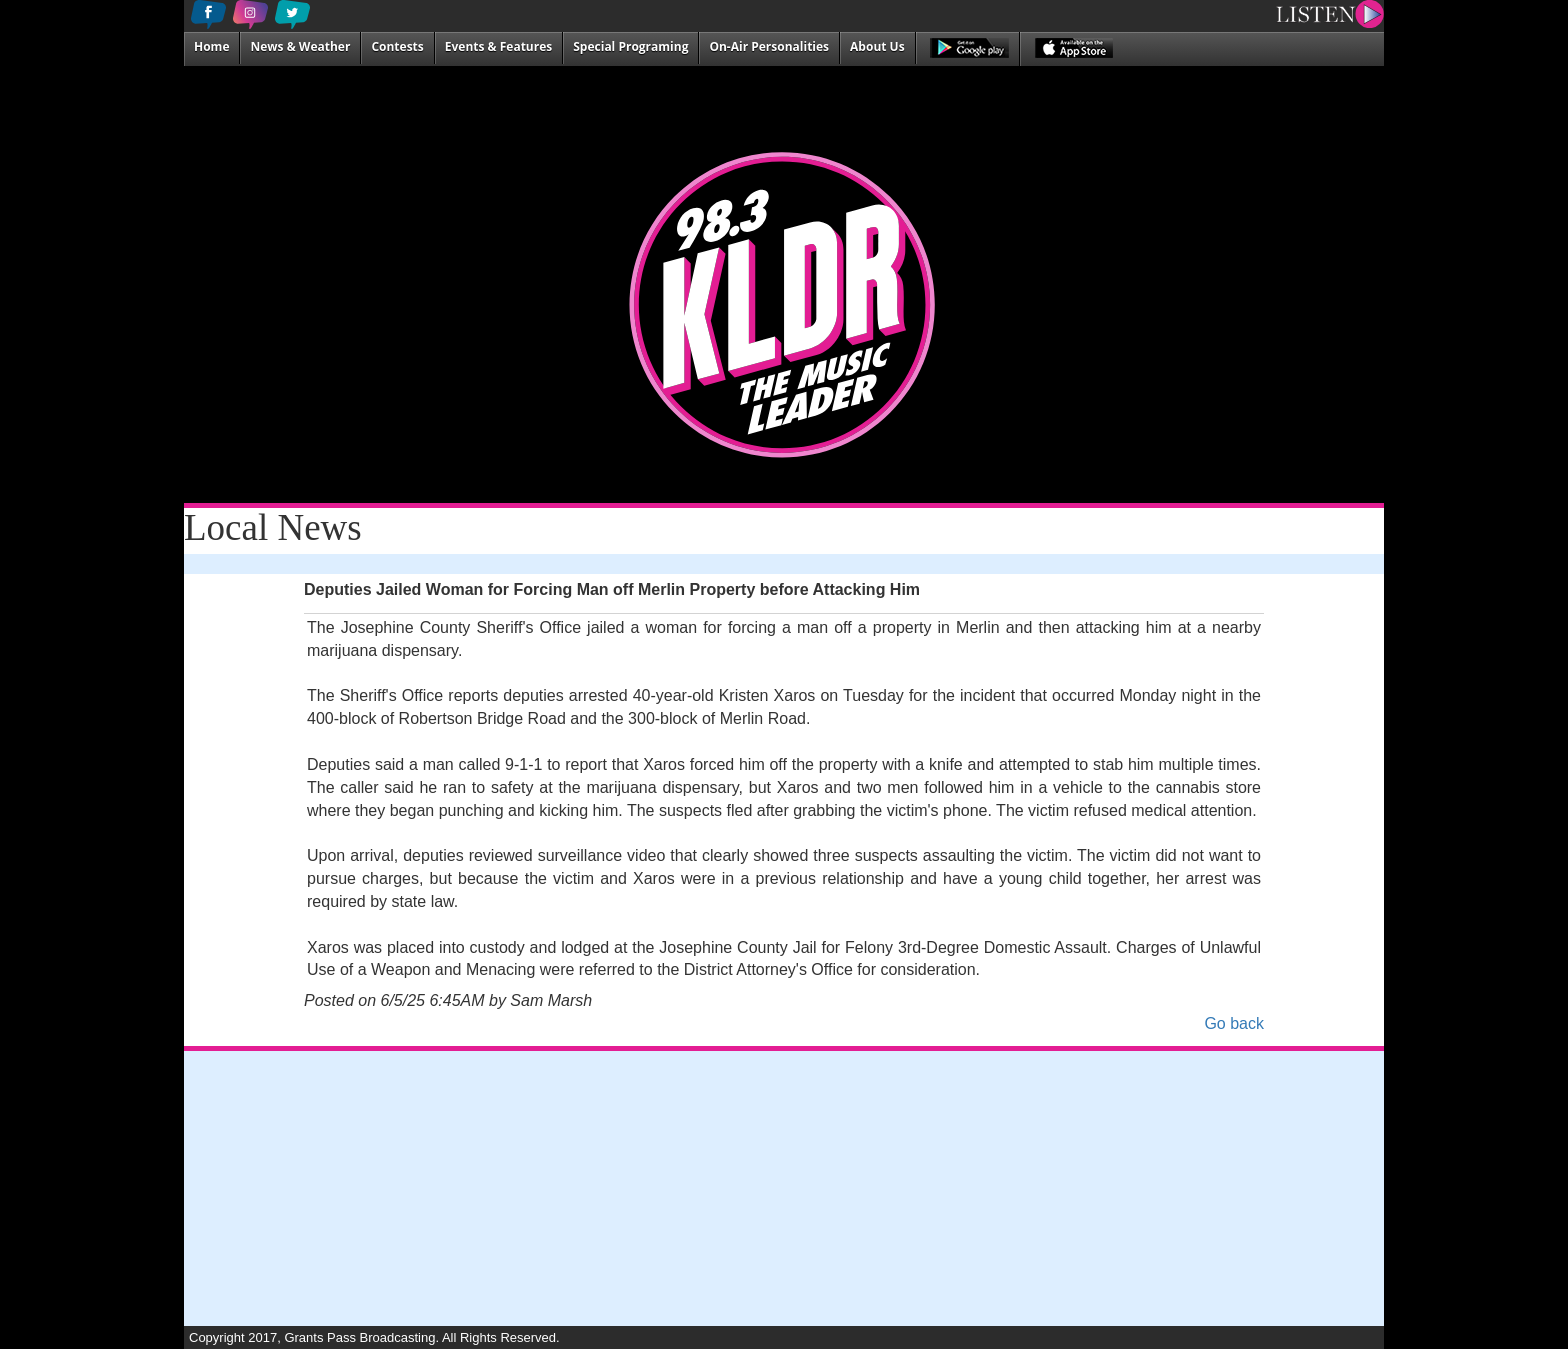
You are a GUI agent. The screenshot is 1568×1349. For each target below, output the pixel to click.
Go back (1234, 1023)
